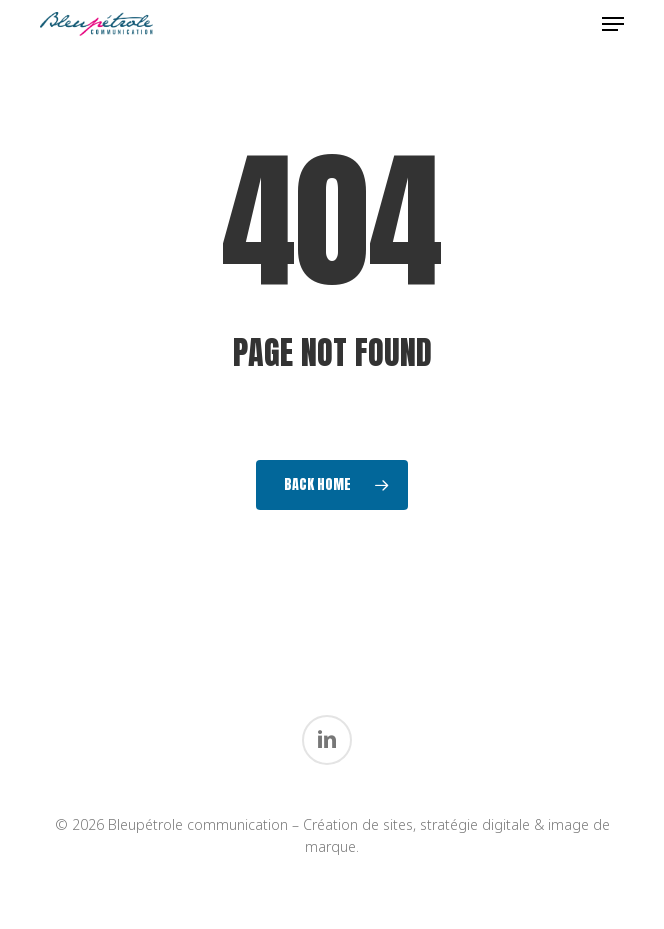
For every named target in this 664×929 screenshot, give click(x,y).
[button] (613, 24)
